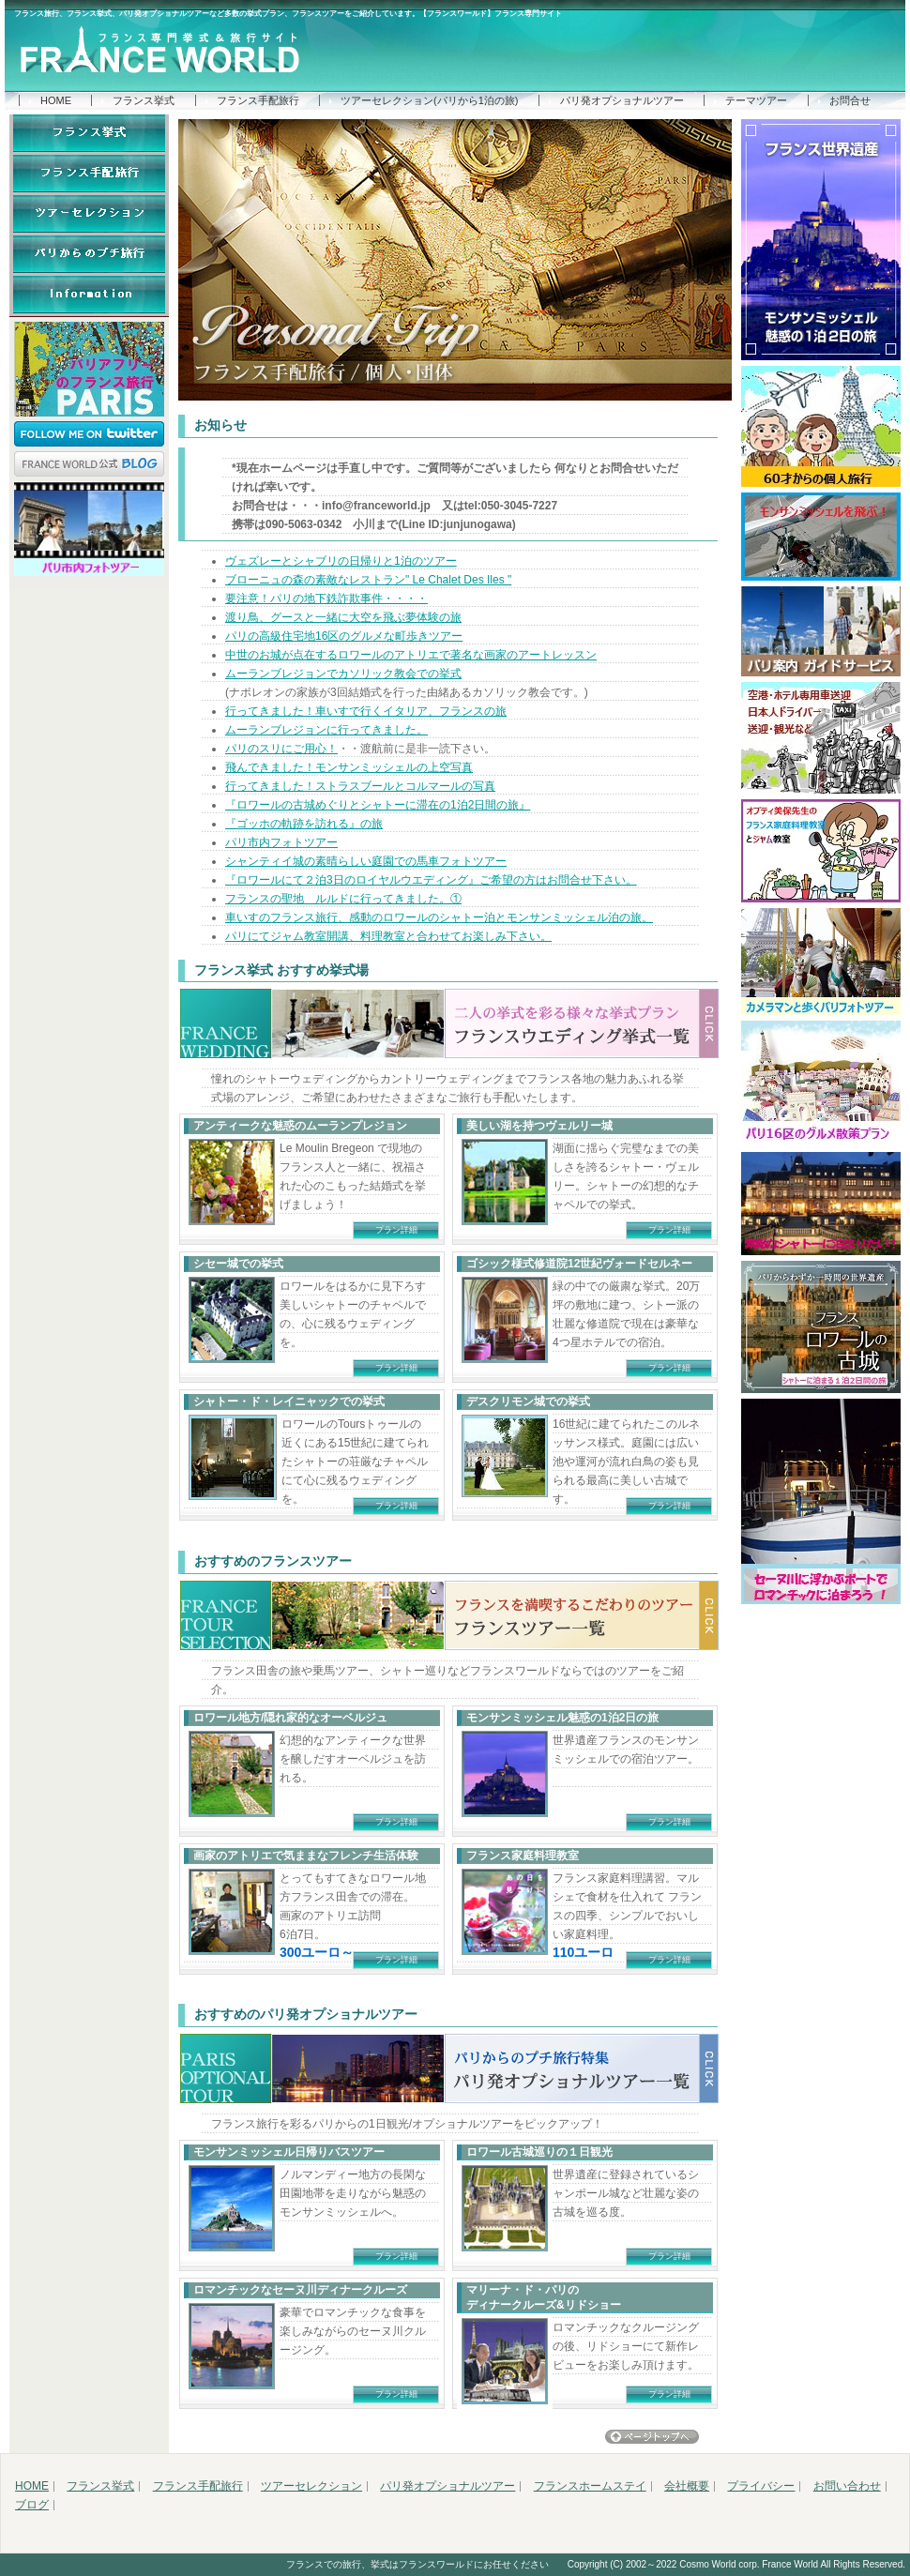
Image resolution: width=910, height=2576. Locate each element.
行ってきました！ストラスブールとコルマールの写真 (360, 786)
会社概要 (686, 2486)
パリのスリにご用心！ (281, 748)
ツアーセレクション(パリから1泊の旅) (429, 100)
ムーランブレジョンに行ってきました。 (326, 729)
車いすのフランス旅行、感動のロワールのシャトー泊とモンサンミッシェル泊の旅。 (439, 917)
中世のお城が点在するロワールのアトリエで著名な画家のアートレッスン (411, 654)
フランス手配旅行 (258, 100)
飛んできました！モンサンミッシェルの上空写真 (349, 767)
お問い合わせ (847, 2486)
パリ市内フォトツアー (281, 842)
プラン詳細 (396, 1230)
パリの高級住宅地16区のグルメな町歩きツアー (344, 636)
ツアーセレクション (311, 2486)
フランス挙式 (143, 100)
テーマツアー (756, 100)
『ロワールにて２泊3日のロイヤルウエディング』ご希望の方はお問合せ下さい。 (431, 879)
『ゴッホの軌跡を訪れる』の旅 (304, 823)
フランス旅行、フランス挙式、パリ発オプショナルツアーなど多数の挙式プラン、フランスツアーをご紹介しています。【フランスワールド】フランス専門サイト (288, 13)
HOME (55, 100)
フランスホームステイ (590, 2486)
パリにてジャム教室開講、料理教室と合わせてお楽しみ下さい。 (388, 936)
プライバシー (761, 2486)
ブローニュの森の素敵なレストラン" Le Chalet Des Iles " (368, 579)
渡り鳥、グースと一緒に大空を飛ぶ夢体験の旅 (343, 617)
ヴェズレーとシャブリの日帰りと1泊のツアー (341, 561)
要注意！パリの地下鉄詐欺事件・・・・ (326, 598)
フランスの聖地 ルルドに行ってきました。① (343, 898)
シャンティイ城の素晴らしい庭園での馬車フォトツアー (366, 861)
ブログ (32, 2504)
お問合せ (850, 100)
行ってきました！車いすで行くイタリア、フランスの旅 (366, 711)
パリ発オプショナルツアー (622, 100)
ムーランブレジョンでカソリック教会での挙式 (343, 673)
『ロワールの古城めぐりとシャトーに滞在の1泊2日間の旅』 (377, 804)
